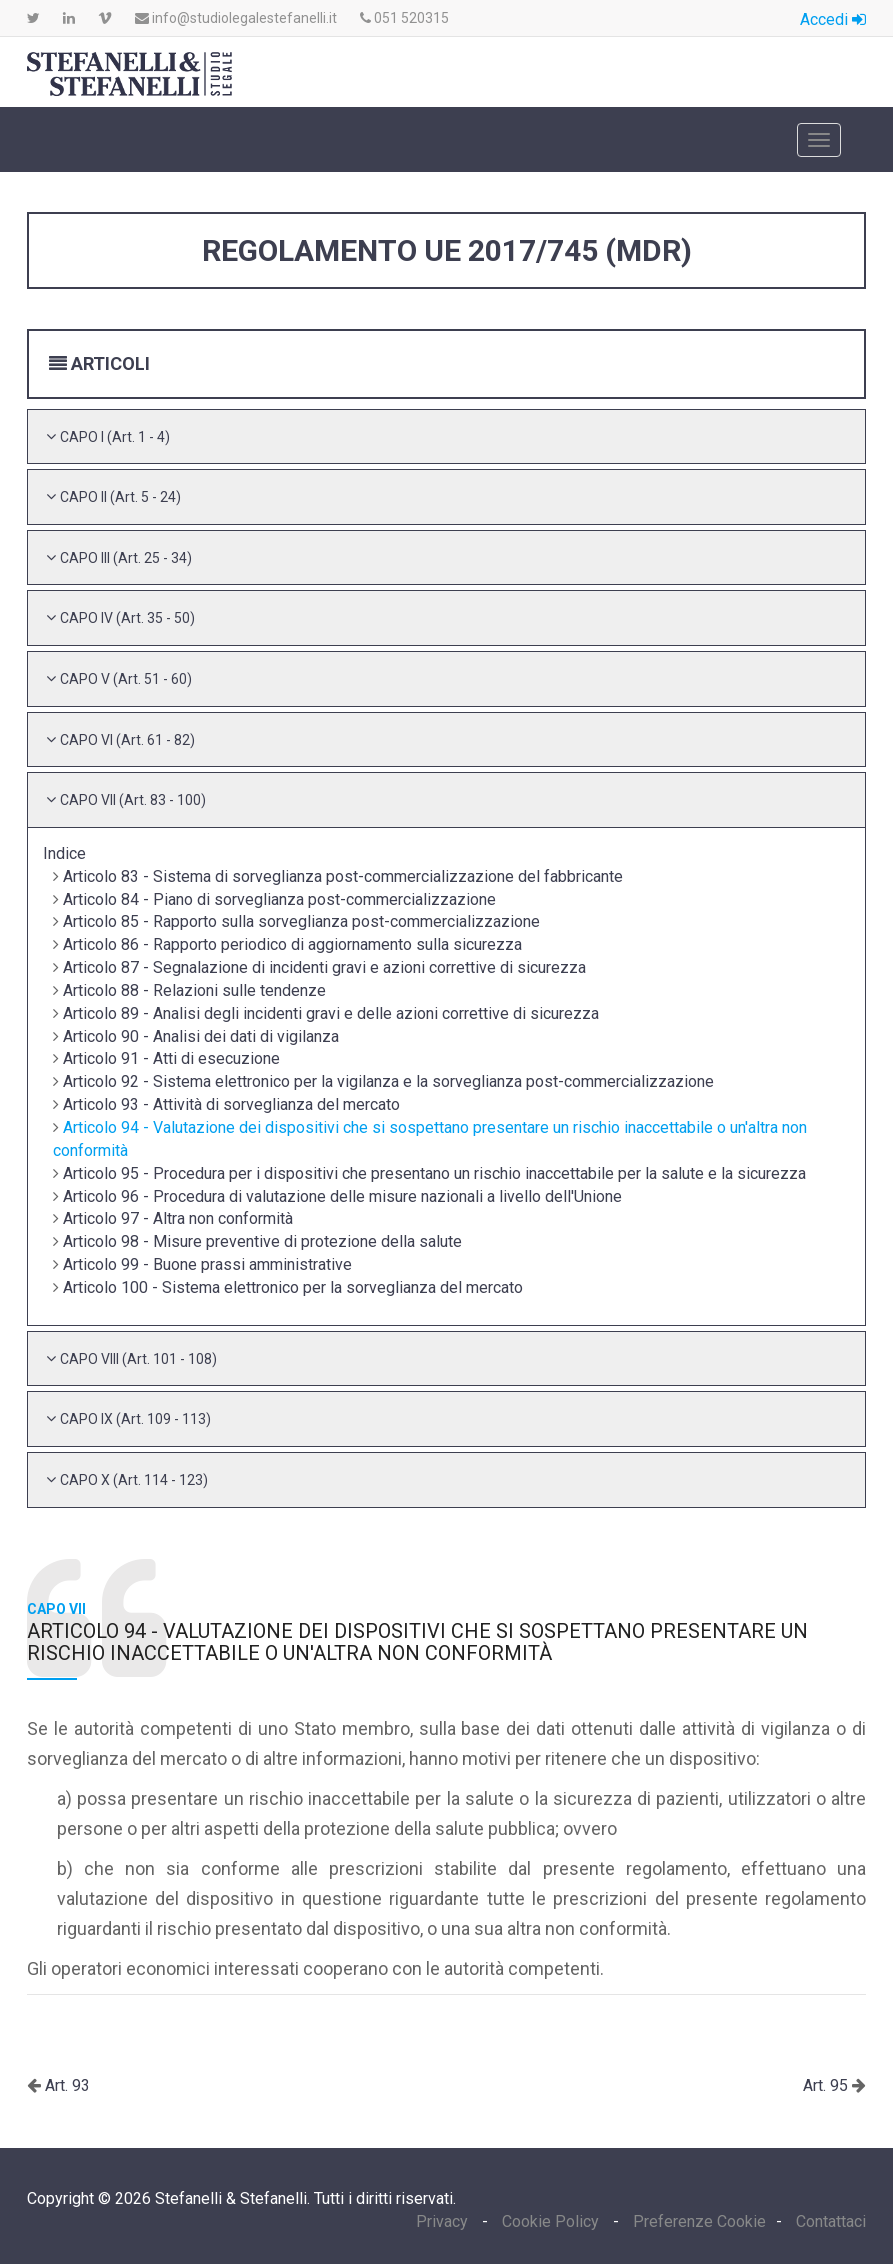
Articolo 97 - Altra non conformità (178, 1218)
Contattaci (831, 2221)
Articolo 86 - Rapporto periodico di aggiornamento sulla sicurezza (292, 944)
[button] (115, 436)
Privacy (444, 2221)
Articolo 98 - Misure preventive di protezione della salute (262, 1241)
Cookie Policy (550, 2221)
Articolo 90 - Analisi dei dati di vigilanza (201, 1036)
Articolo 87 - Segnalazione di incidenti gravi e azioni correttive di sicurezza (324, 967)
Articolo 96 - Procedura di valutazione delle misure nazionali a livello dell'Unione (342, 1196)
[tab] (446, 437)
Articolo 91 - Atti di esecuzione (171, 1058)
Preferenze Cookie (699, 2221)
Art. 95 (827, 2085)
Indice (64, 853)
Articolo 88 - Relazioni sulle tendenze (194, 990)
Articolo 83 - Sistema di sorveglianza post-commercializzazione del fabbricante (343, 876)
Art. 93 (65, 2085)
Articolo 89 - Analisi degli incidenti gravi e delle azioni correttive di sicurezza (331, 1013)
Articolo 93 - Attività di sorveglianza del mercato (231, 1104)
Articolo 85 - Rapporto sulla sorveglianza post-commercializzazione (301, 921)
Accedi (833, 19)
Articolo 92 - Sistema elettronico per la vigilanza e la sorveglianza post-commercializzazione (388, 1081)
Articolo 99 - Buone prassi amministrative (207, 1264)
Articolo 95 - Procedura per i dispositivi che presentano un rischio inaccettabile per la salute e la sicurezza (434, 1173)
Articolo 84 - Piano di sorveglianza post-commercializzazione (279, 899)
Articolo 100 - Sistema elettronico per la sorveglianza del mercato (293, 1287)
